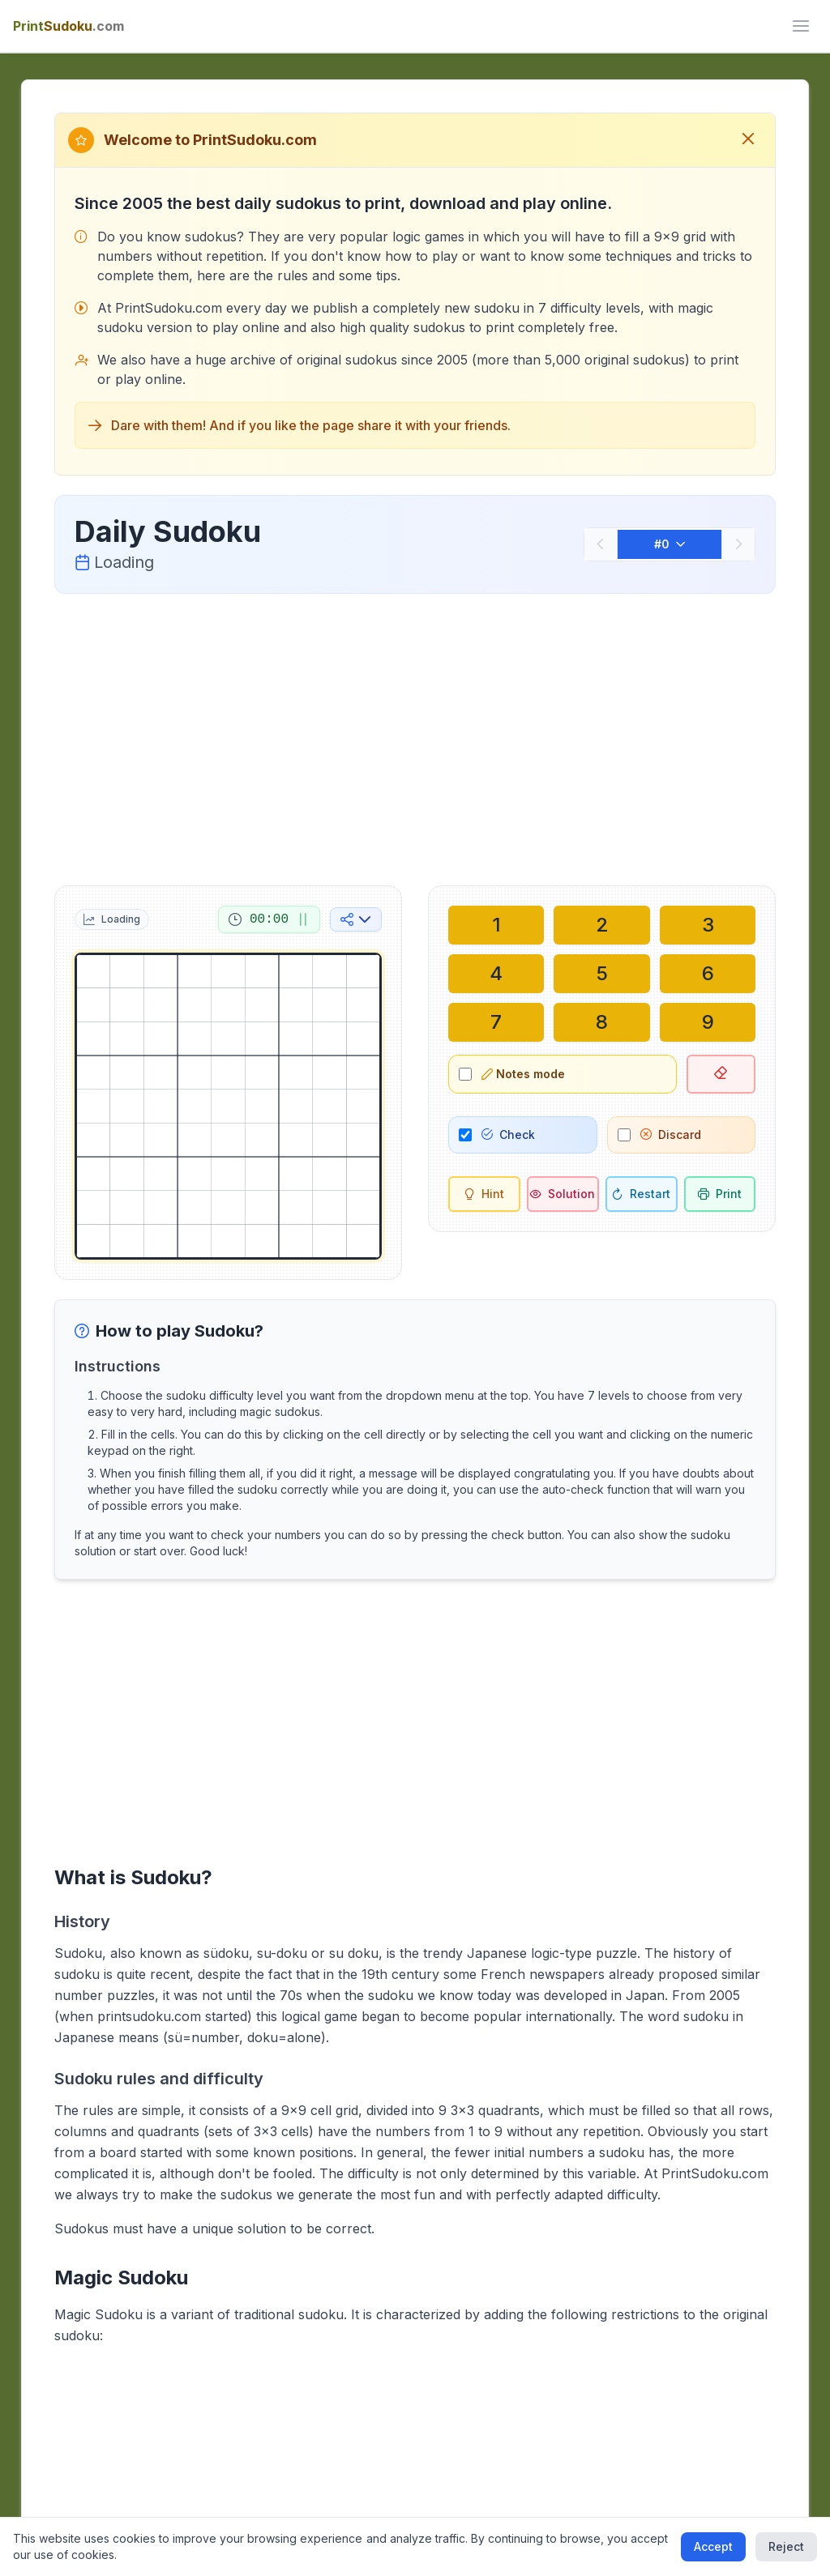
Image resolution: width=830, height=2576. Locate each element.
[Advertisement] (415, 736)
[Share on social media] (356, 919)
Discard (670, 1134)
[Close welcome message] (748, 140)
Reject (786, 2546)
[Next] (738, 544)
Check (508, 1134)
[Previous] (600, 544)
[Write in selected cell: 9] (707, 1022)
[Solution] (563, 1194)
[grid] (228, 1106)
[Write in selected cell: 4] (496, 973)
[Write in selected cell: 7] (496, 1022)
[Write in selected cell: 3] (707, 925)
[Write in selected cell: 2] (601, 925)
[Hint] (484, 1194)
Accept (713, 2546)
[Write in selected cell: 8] (601, 1022)
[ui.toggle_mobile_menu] (801, 26)
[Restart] (641, 1194)
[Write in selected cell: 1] (496, 925)
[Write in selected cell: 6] (707, 973)
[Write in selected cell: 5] (601, 973)
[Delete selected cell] (721, 1074)
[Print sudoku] (720, 1194)
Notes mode (523, 1074)
